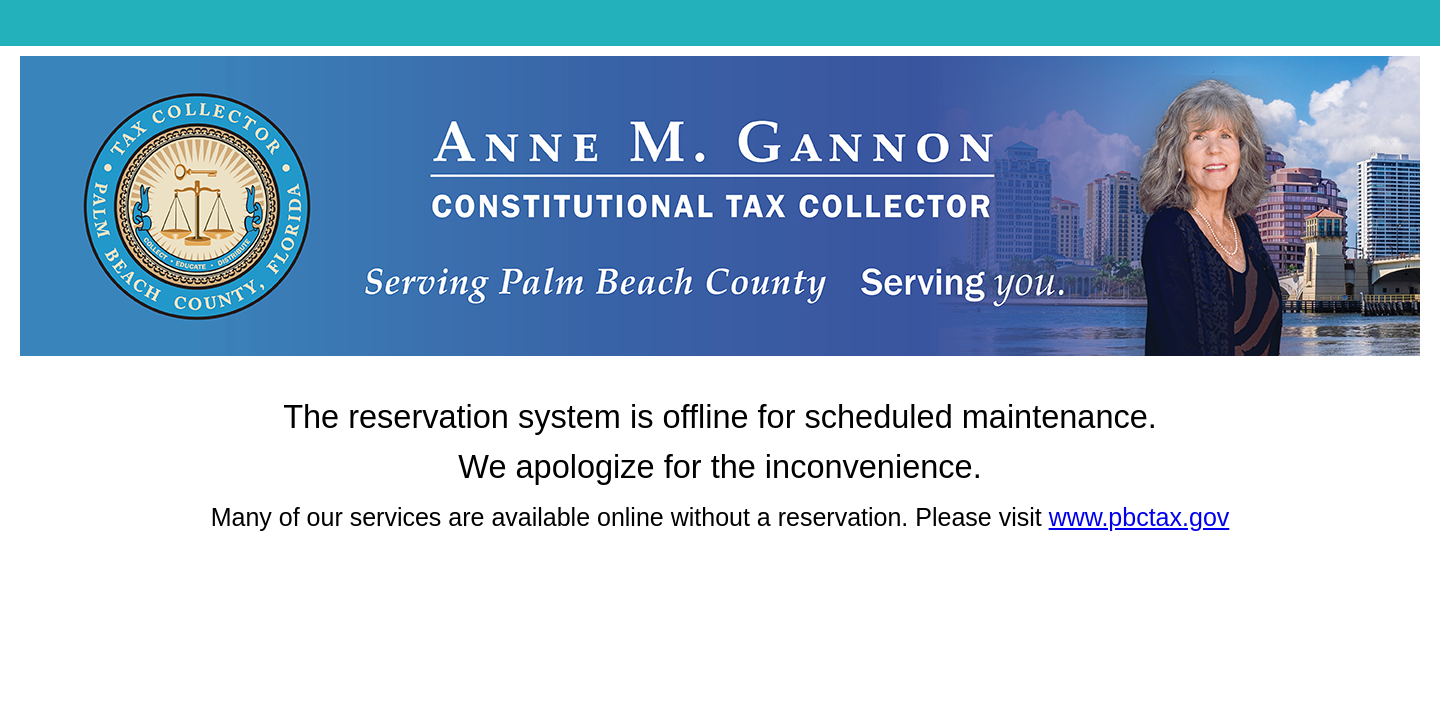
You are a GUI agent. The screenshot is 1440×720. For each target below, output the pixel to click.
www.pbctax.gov (1139, 517)
